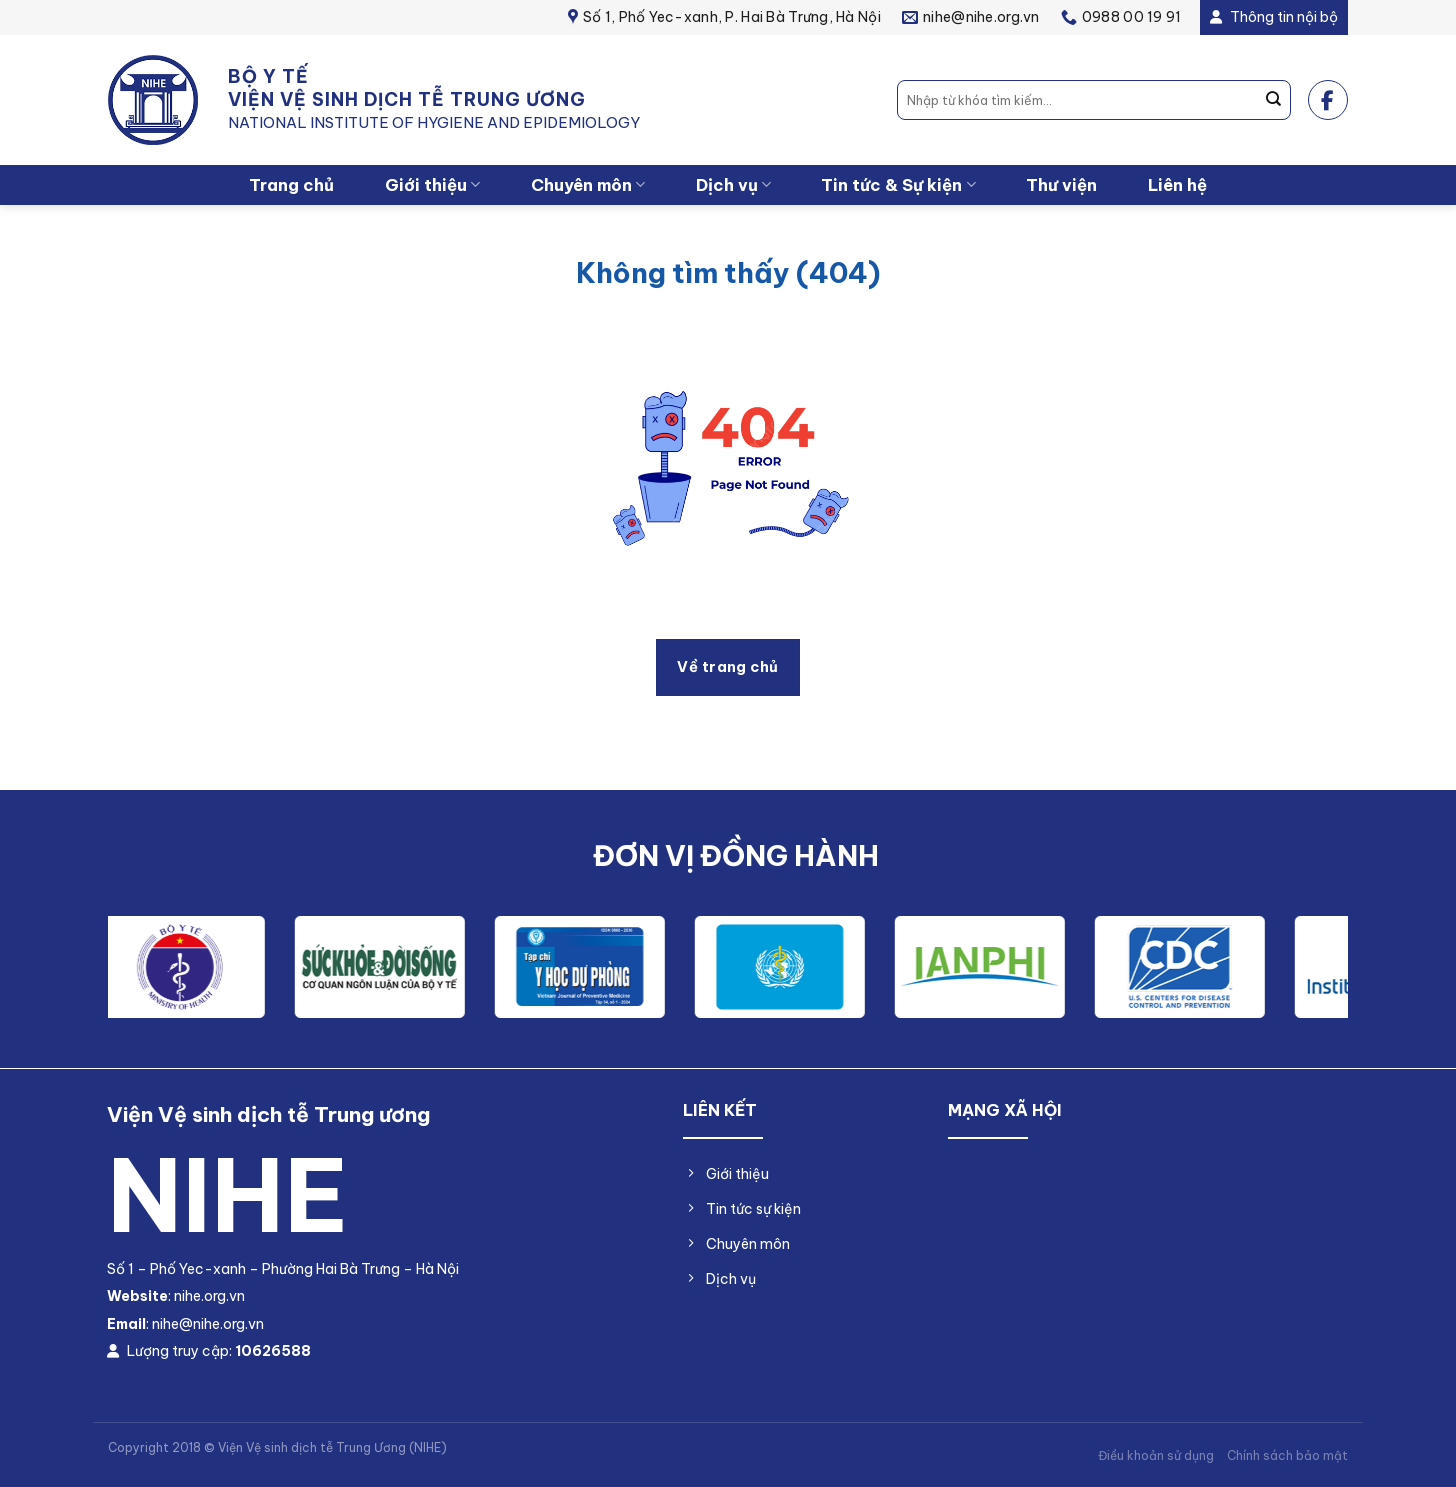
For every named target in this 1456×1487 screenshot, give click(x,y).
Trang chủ (291, 184)
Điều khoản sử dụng (1156, 1455)
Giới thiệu (432, 184)
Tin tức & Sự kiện (898, 184)
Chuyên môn (588, 184)
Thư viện (1061, 184)
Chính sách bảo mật (1287, 1455)
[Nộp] (1274, 100)
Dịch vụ (733, 184)
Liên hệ (1177, 184)
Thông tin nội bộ (1274, 17)
